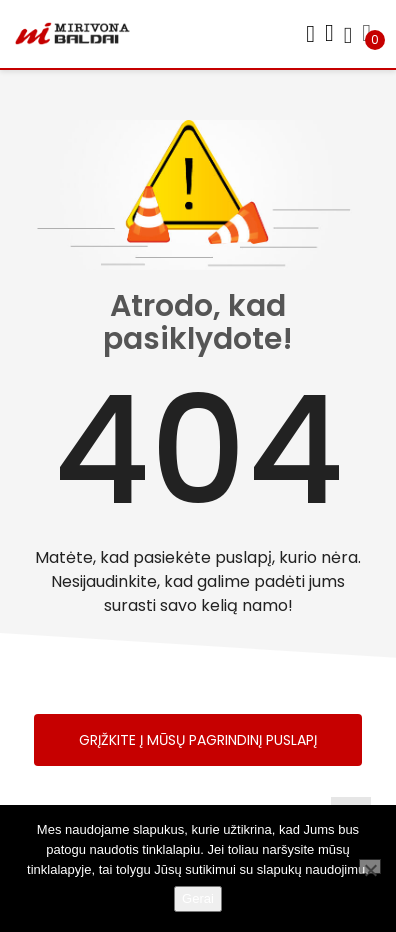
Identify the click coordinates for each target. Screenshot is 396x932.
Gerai (198, 898)
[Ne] (370, 866)
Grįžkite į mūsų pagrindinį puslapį (198, 740)
